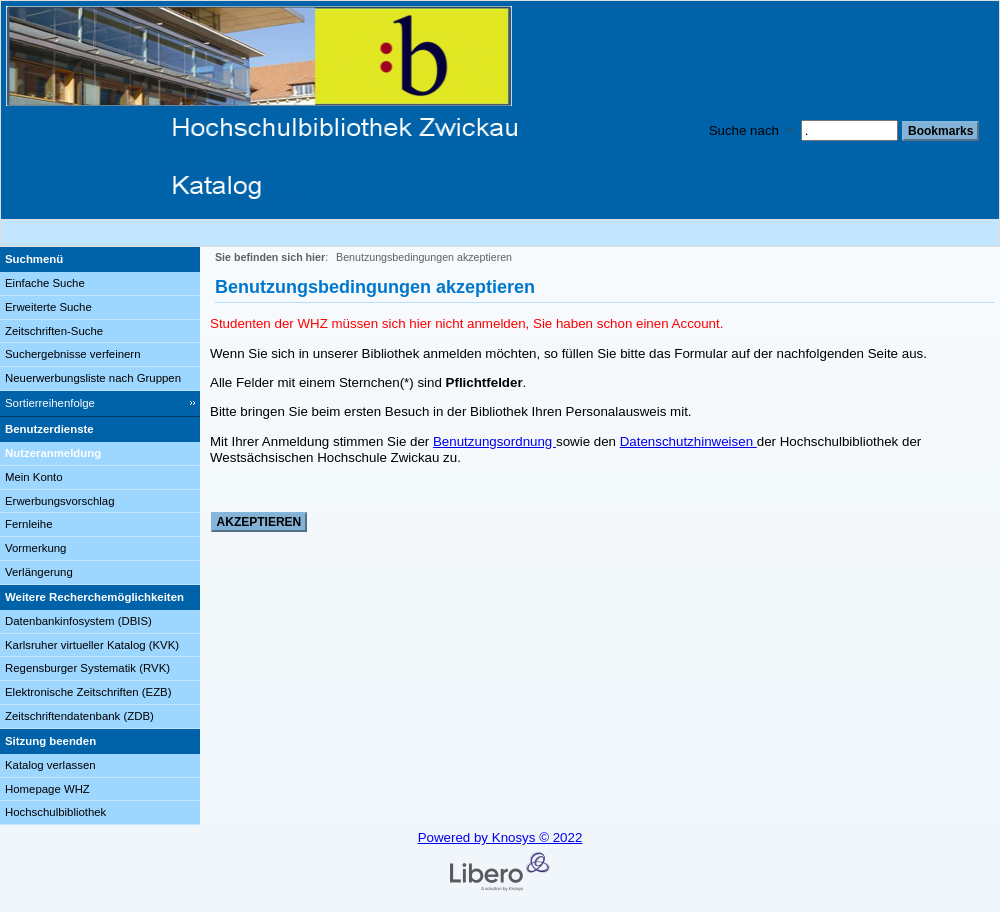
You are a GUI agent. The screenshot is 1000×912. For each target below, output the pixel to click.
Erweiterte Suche (48, 307)
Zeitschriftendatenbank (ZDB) (79, 716)
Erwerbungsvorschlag (60, 501)
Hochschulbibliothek (55, 812)
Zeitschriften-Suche (54, 331)
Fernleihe (29, 524)
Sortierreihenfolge (50, 403)
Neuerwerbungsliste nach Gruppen (93, 378)
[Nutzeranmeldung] (100, 454)
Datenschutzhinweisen (688, 441)
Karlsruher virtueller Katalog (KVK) (92, 645)
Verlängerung (39, 572)
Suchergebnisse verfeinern (73, 354)
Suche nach (744, 130)
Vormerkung (35, 548)
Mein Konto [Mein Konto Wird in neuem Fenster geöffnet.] (34, 477)
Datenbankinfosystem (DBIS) (78, 621)
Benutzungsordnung (494, 441)
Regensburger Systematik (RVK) (87, 668)
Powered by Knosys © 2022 (500, 837)
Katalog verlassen (50, 765)
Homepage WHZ (47, 789)
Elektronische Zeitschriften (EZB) (88, 692)
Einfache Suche (45, 283)
